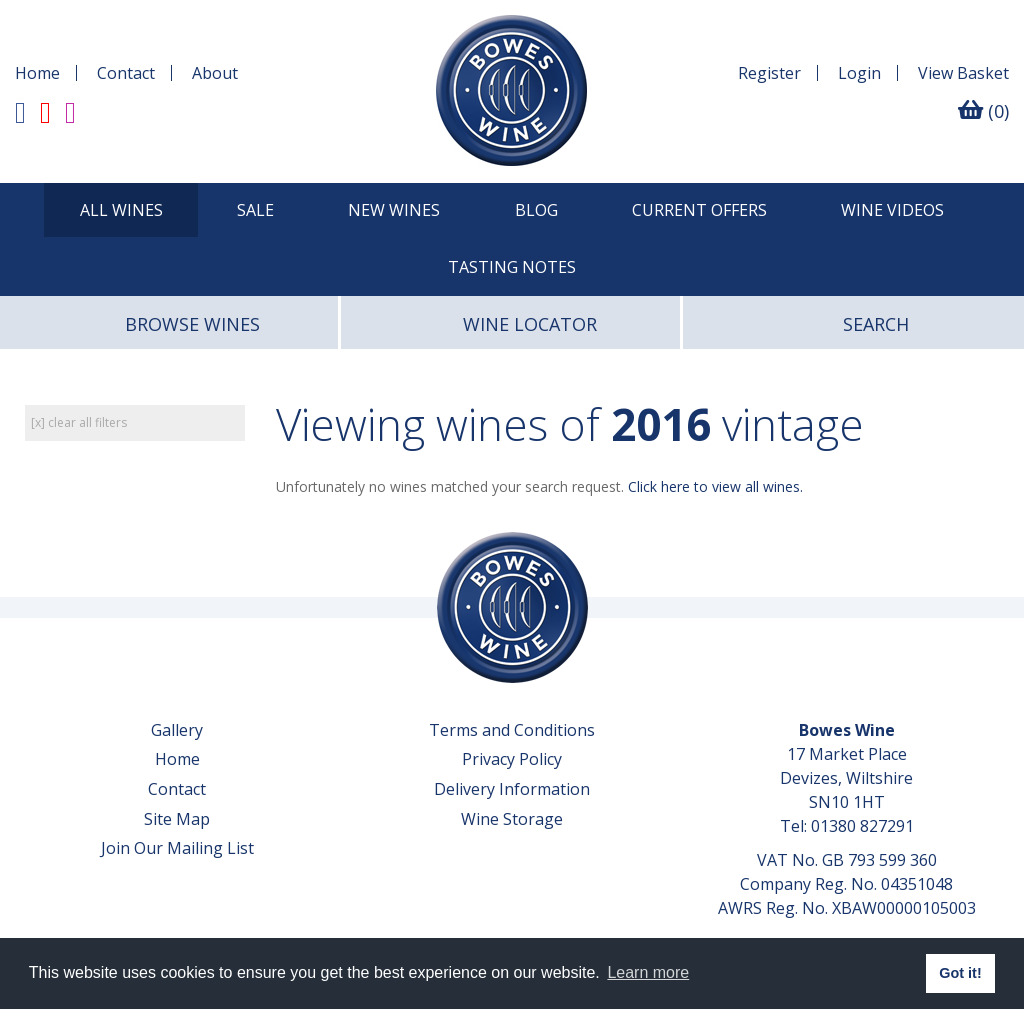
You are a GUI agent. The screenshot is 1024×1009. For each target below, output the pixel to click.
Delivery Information (512, 789)
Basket (963, 73)
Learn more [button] (648, 972)
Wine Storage (512, 819)
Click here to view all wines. (715, 486)
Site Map (177, 819)
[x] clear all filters (79, 422)
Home (37, 73)
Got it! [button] (960, 973)
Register (769, 73)
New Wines (394, 210)
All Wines (121, 210)
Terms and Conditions (512, 730)
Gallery (177, 730)
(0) (983, 111)
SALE (255, 210)
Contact (126, 73)
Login (859, 73)
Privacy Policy (512, 759)
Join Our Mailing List (177, 848)
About (215, 73)
